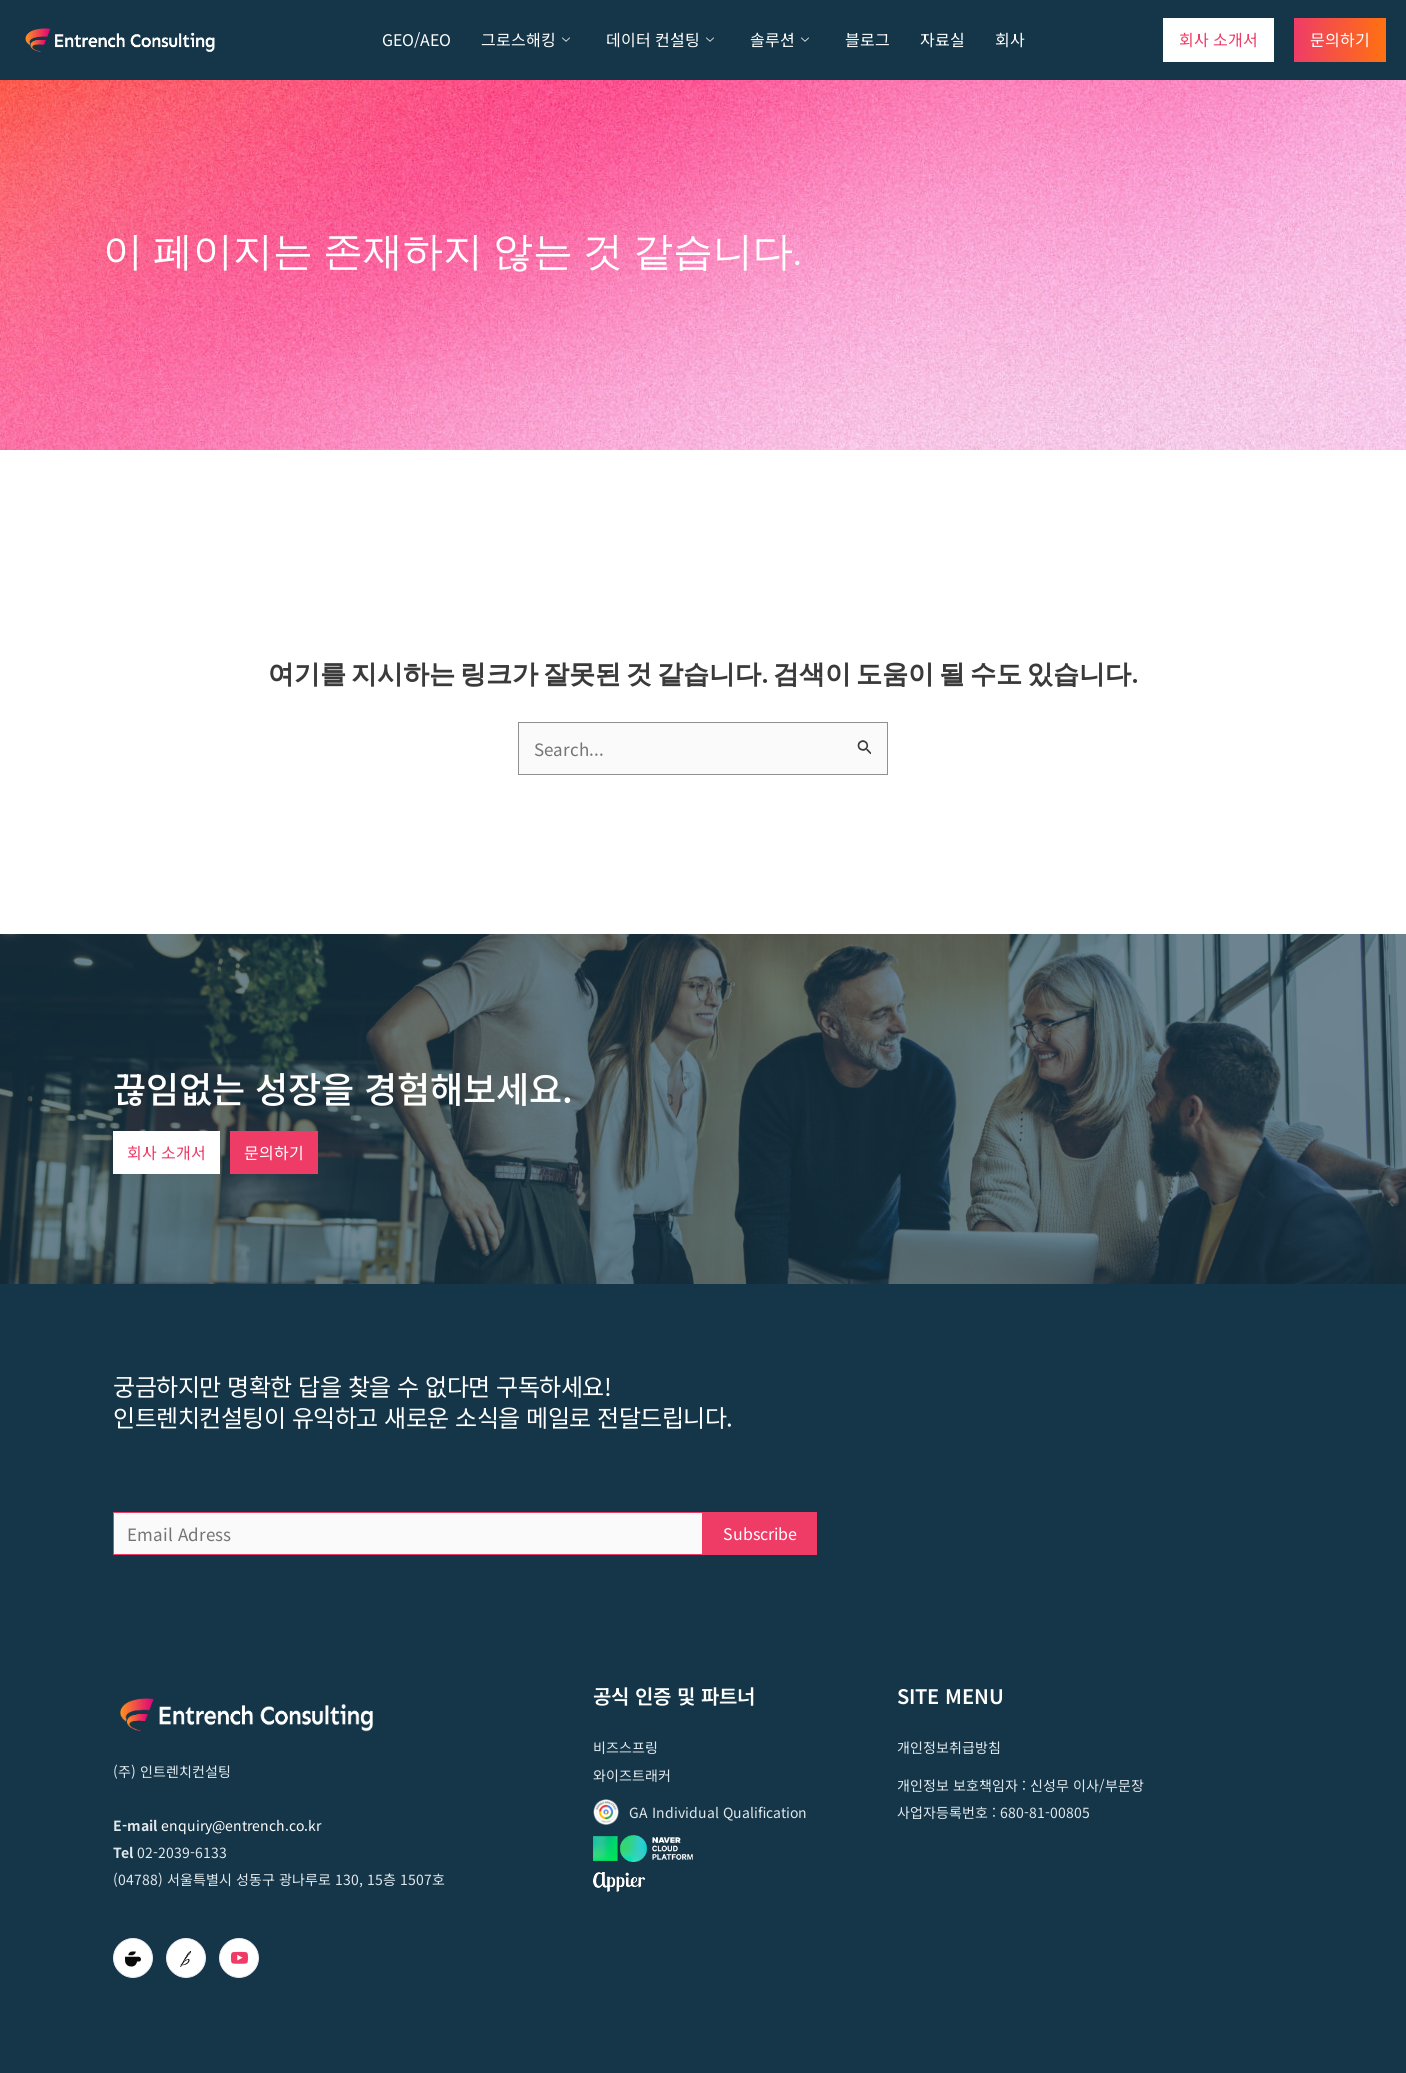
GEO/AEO (416, 39)
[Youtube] (239, 1958)
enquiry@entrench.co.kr (241, 1825)
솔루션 (779, 39)
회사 (1010, 39)
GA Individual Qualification (718, 1812)
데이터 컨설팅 (660, 39)
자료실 (942, 39)
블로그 (867, 39)
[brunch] (186, 1958)
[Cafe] (133, 1958)
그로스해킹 (525, 39)
